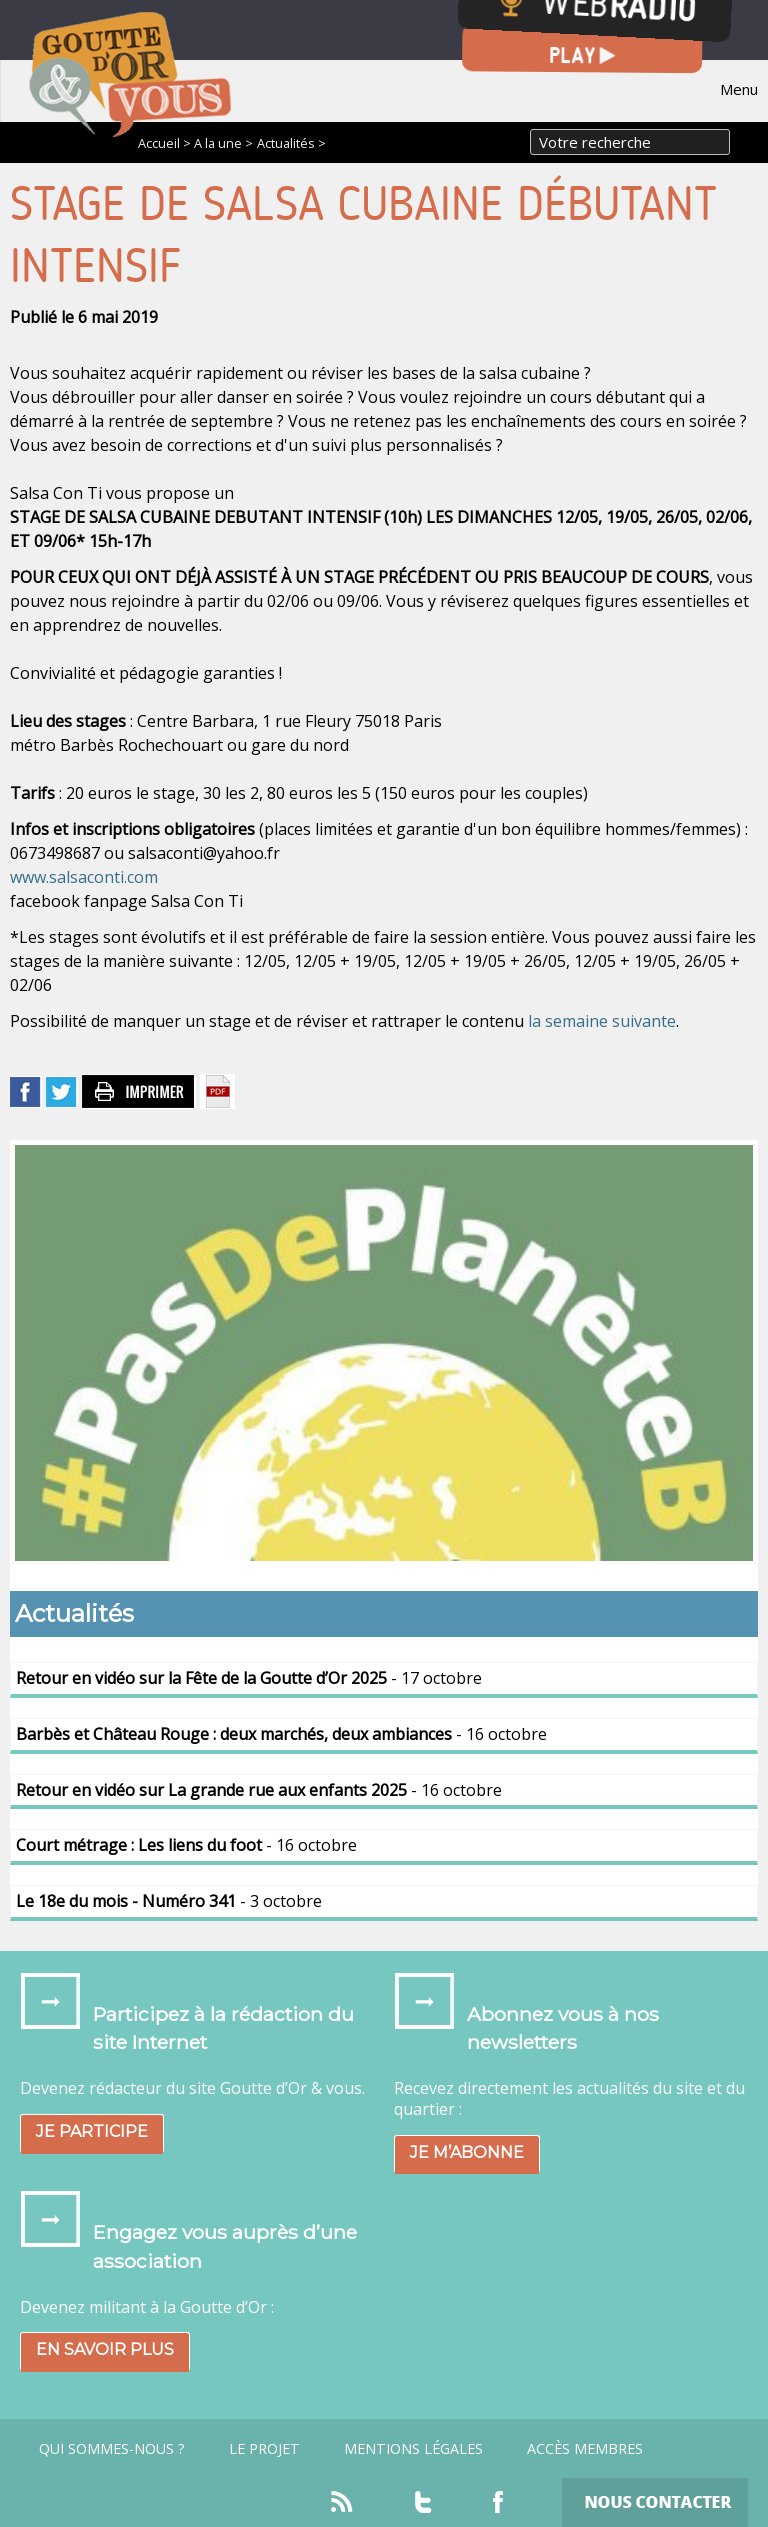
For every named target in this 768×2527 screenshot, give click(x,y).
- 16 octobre (281, 1734)
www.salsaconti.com (84, 877)
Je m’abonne (467, 2152)
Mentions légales (413, 2449)
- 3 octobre (169, 1901)
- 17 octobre (249, 1678)
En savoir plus (105, 2349)
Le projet (264, 2449)
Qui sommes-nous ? (112, 2449)
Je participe (92, 2131)
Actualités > (291, 143)
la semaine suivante (602, 1021)
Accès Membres (585, 2449)
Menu (739, 89)
